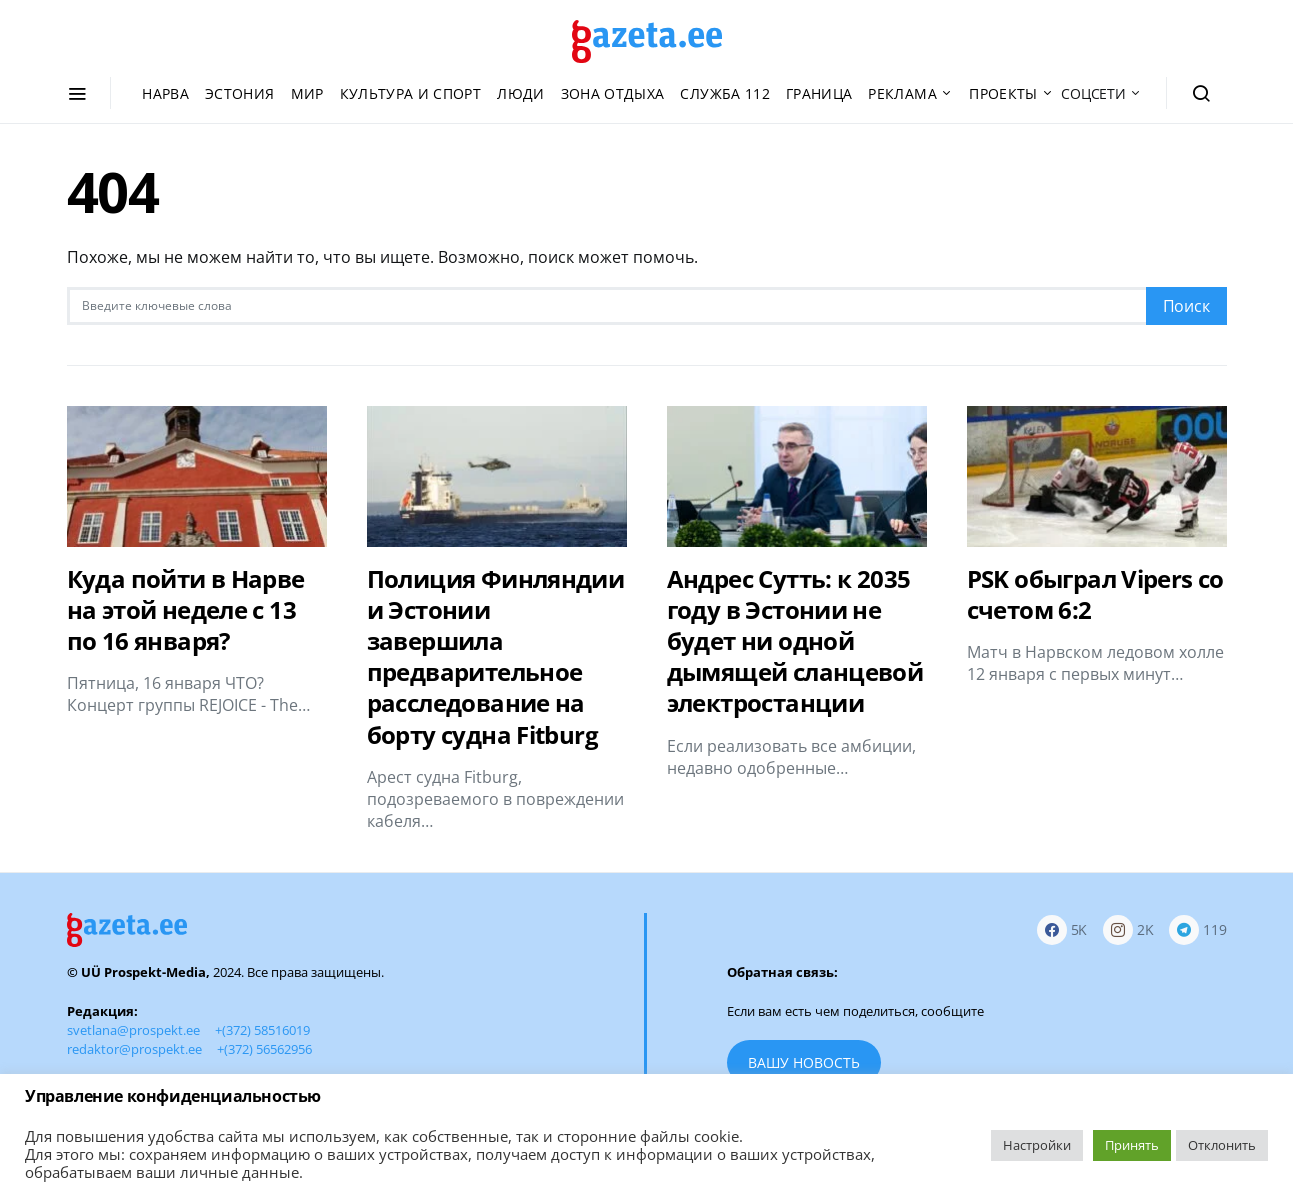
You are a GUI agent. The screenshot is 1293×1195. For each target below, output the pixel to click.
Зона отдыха (613, 93)
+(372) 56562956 (264, 1049)
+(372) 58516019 (262, 1030)
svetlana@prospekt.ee (133, 1030)
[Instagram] (1128, 930)
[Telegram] (1197, 930)
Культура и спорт (411, 93)
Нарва (165, 93)
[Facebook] (1062, 930)
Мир (307, 93)
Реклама (902, 93)
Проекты (1003, 93)
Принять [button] (1132, 1145)
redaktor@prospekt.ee (134, 1049)
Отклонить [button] (1222, 1145)
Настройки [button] (1037, 1145)
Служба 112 (725, 93)
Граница (819, 93)
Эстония (239, 93)
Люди (520, 93)
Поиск (1186, 306)
